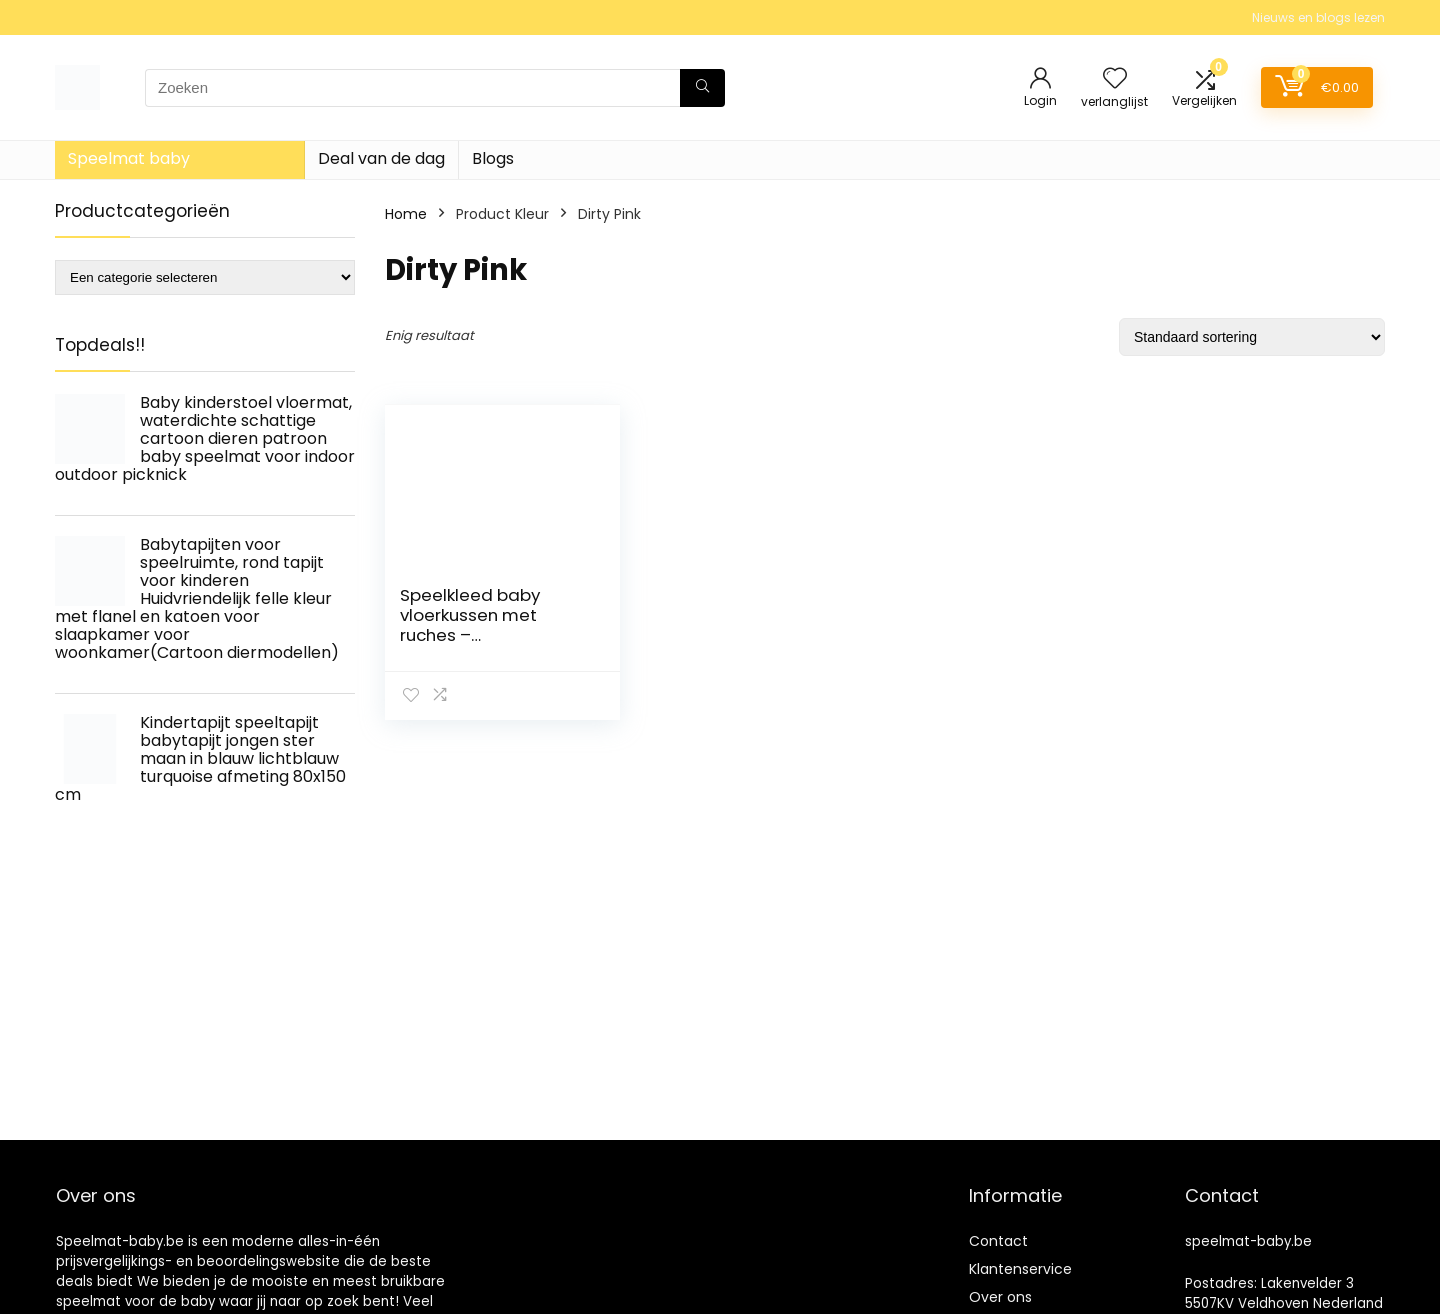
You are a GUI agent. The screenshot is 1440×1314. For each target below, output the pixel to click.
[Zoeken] (702, 88)
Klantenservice (1020, 1269)
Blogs (493, 158)
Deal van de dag (381, 158)
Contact (998, 1241)
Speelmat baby (129, 158)
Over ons (1000, 1297)
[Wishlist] (1115, 79)
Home (406, 214)
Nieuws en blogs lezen (1318, 17)
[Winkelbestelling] (1252, 337)
